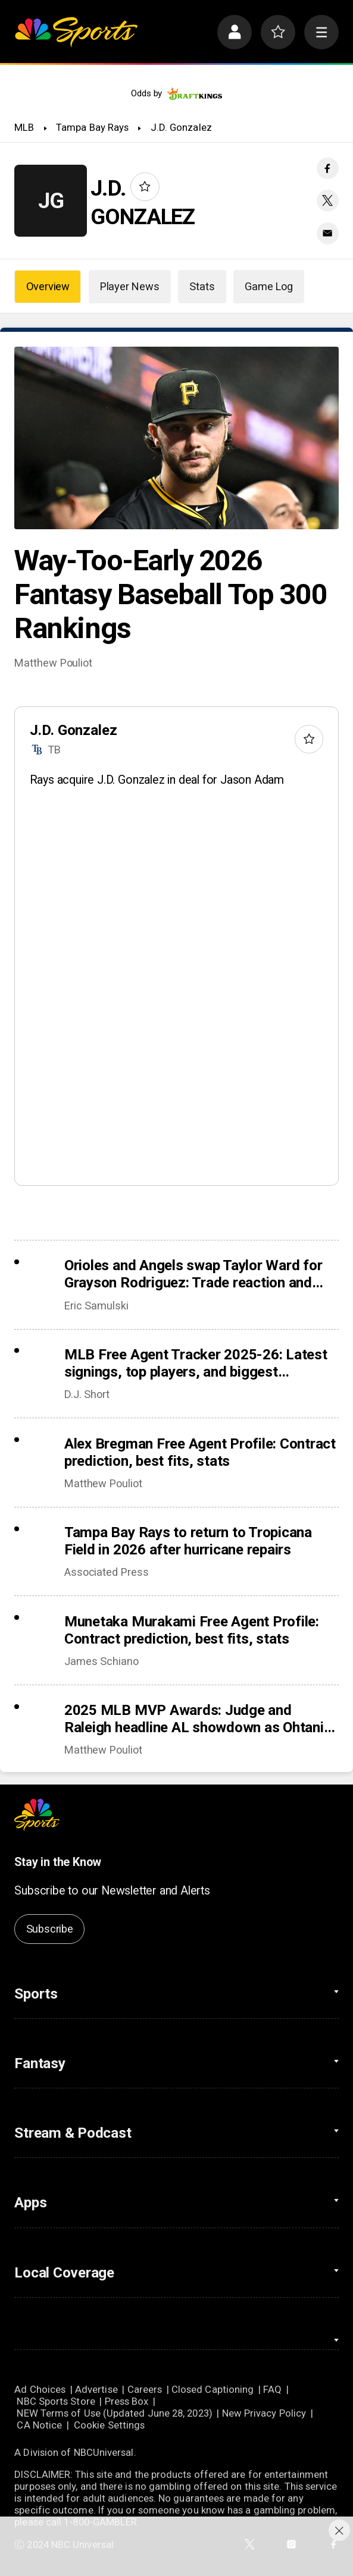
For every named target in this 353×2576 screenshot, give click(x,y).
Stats (201, 286)
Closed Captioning (212, 2389)
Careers (145, 2389)
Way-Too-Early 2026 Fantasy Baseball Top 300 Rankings (170, 594)
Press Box (127, 2401)
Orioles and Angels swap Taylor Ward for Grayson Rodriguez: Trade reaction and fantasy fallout (193, 1273)
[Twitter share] (327, 200)
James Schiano (101, 1661)
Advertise (96, 2389)
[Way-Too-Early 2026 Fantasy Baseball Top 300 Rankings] (176, 438)
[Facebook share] (327, 168)
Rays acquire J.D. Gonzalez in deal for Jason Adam (157, 780)
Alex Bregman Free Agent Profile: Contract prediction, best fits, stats (200, 1452)
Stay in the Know (57, 1862)
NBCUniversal (104, 2452)
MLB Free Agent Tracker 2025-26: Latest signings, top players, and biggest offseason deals (195, 1363)
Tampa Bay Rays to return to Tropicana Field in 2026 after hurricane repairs (188, 1540)
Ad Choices (39, 2389)
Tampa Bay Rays (92, 127)
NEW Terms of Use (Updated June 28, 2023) (114, 2413)
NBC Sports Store (56, 2401)
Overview (48, 286)
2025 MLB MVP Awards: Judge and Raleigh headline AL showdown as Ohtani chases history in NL (194, 1718)
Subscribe (49, 1928)
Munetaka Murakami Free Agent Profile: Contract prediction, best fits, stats (191, 1630)
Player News (130, 286)
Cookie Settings (109, 2425)
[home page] (76, 32)
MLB (24, 127)
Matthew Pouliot (53, 662)
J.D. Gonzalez (181, 127)
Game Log (269, 286)
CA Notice (39, 2425)
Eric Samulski (96, 1305)
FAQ (272, 2389)
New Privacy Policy (264, 2413)
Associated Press (106, 1572)
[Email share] (327, 233)
